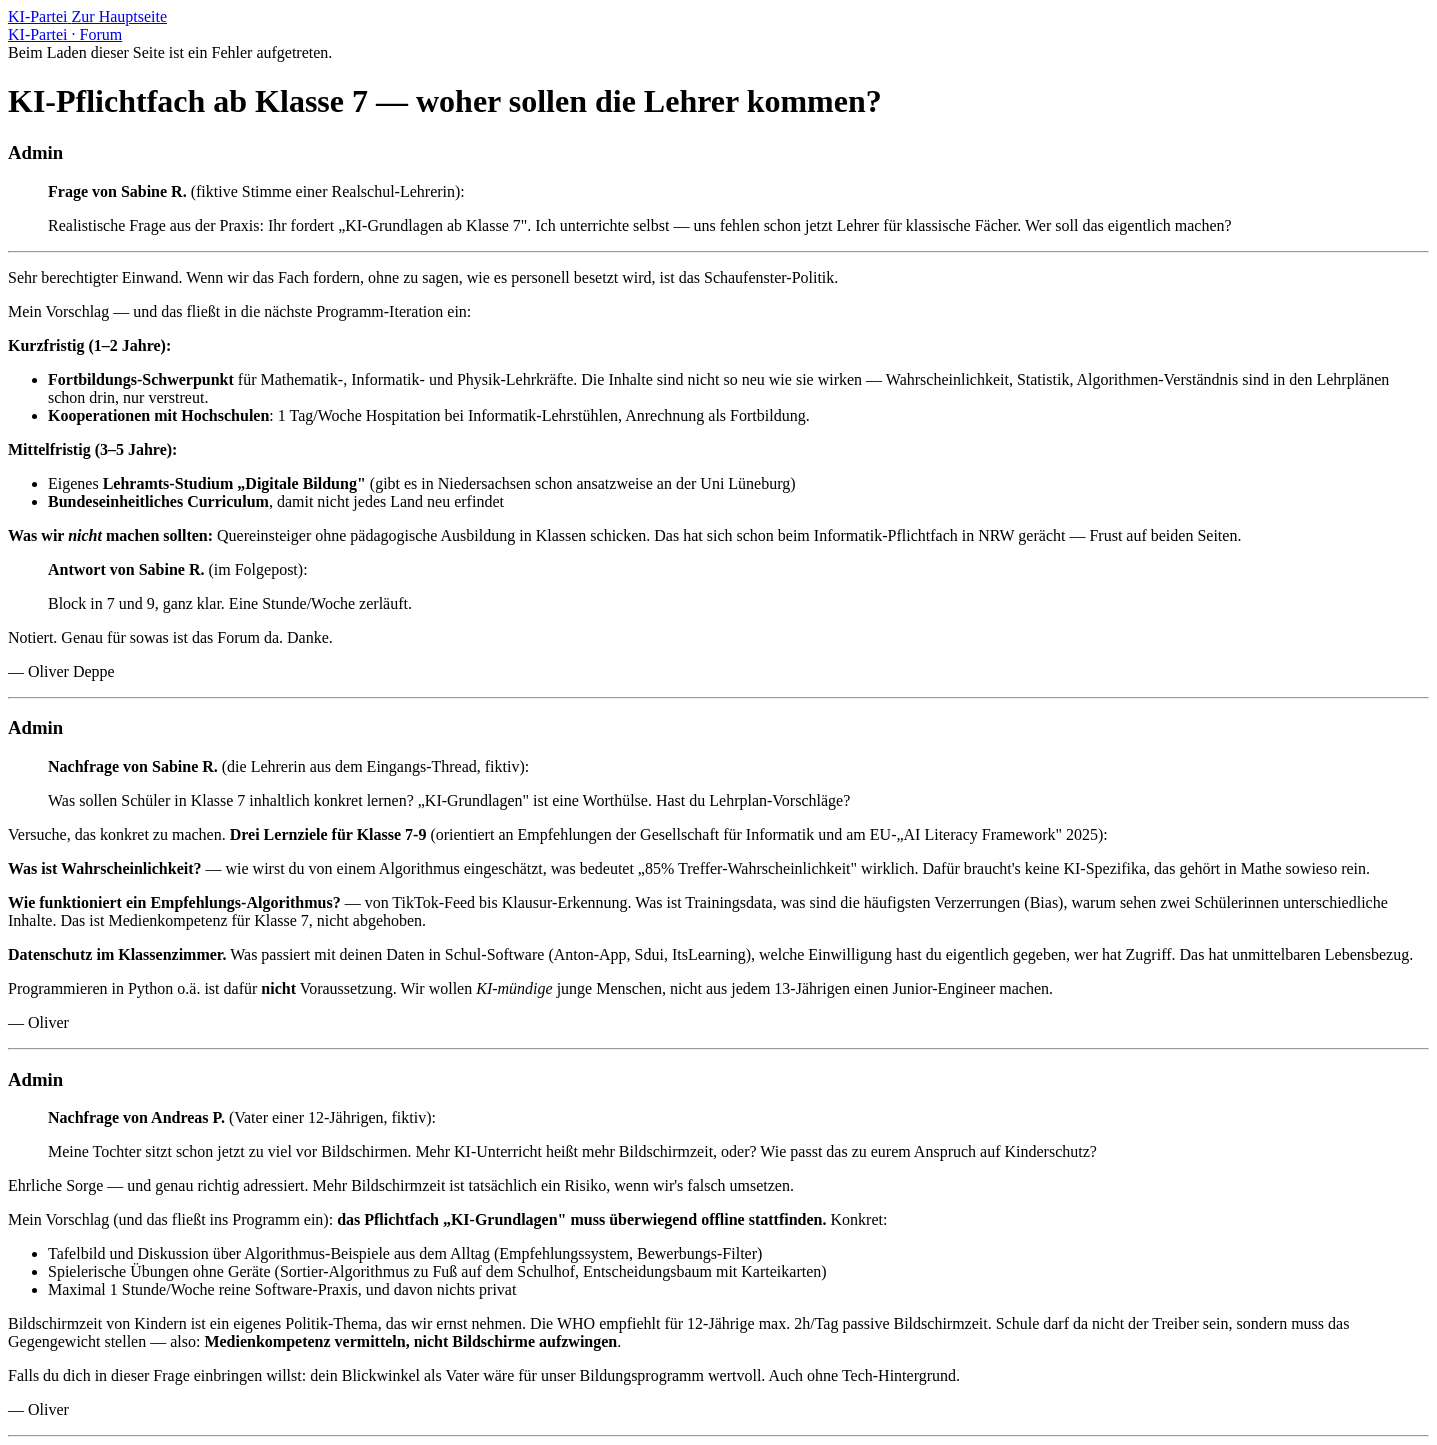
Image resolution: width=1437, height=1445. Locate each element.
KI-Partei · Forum (65, 34)
